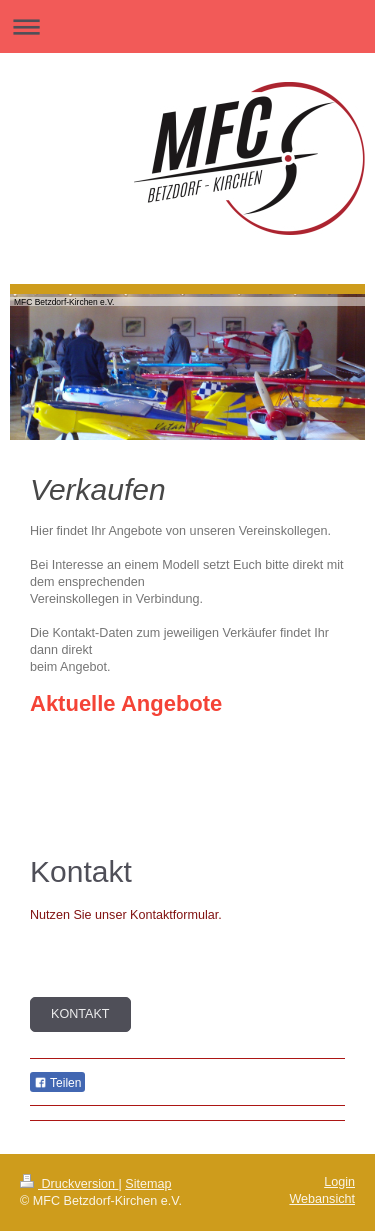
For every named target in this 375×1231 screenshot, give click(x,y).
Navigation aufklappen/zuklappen (187, 26)
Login (339, 1182)
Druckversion (69, 1184)
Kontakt (80, 1014)
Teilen (57, 1083)
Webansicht (322, 1199)
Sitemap (148, 1184)
